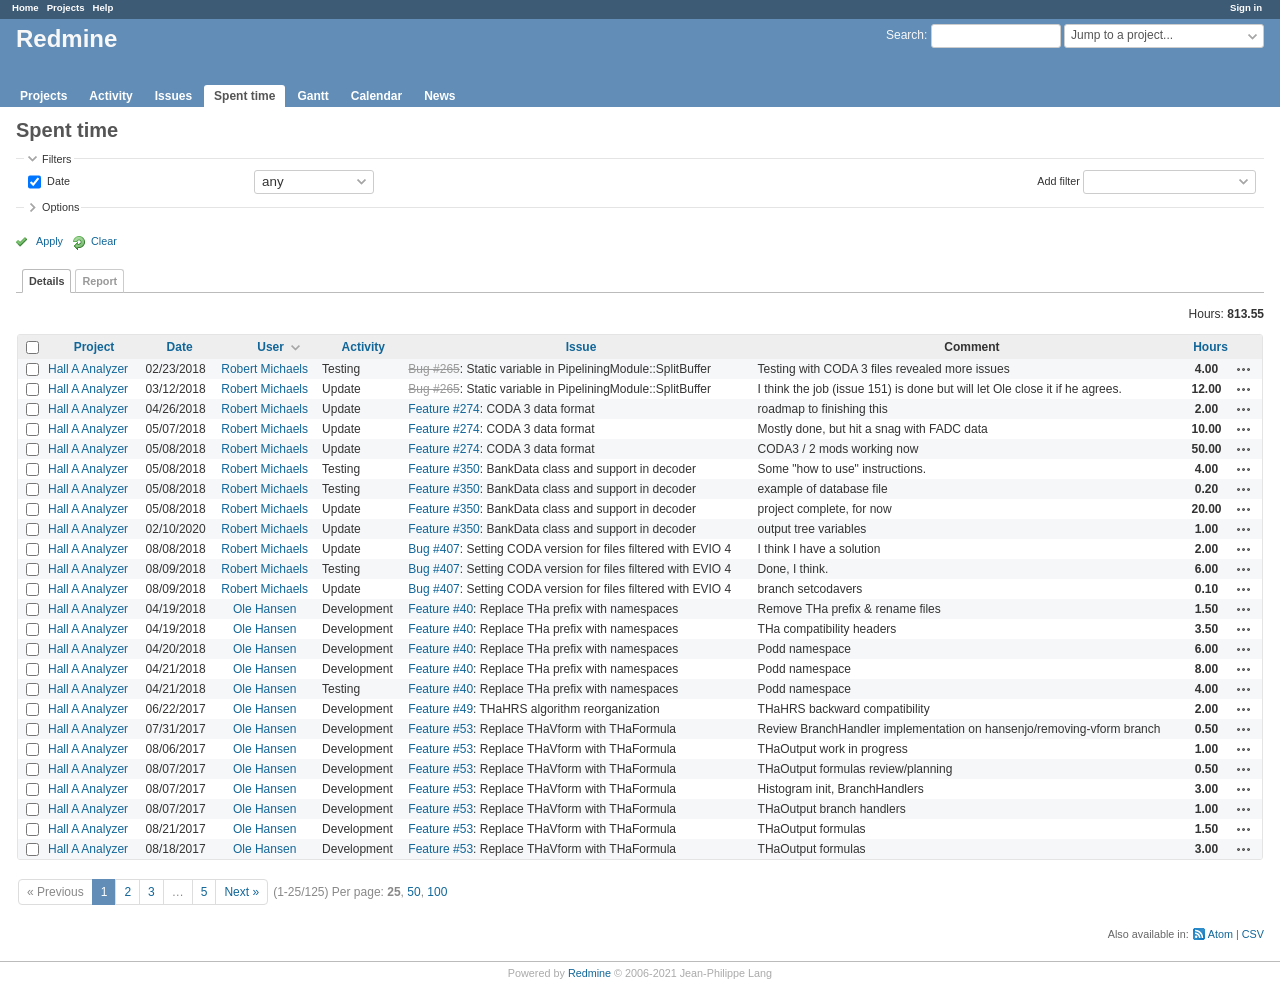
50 (413, 892)
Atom (1220, 934)
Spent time (244, 96)
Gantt (312, 96)
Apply (49, 241)
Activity (110, 96)
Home (25, 7)
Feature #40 (440, 609)
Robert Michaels (264, 369)
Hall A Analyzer (88, 369)
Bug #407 (433, 549)
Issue (581, 347)
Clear (104, 241)
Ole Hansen (264, 609)
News (439, 96)
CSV (1253, 934)
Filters (56, 159)
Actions (1244, 369)
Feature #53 (440, 729)
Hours (1210, 347)
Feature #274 (443, 409)
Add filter (1058, 180)
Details (46, 281)
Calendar (376, 96)
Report (99, 281)
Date (57, 180)
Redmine (589, 973)
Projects (66, 7)
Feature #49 (440, 709)
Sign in (1246, 7)
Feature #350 (443, 469)
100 (437, 892)
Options (60, 207)
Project (94, 347)
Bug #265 (433, 369)
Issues (173, 96)
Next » (241, 892)
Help (103, 7)
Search (905, 35)
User (270, 347)
